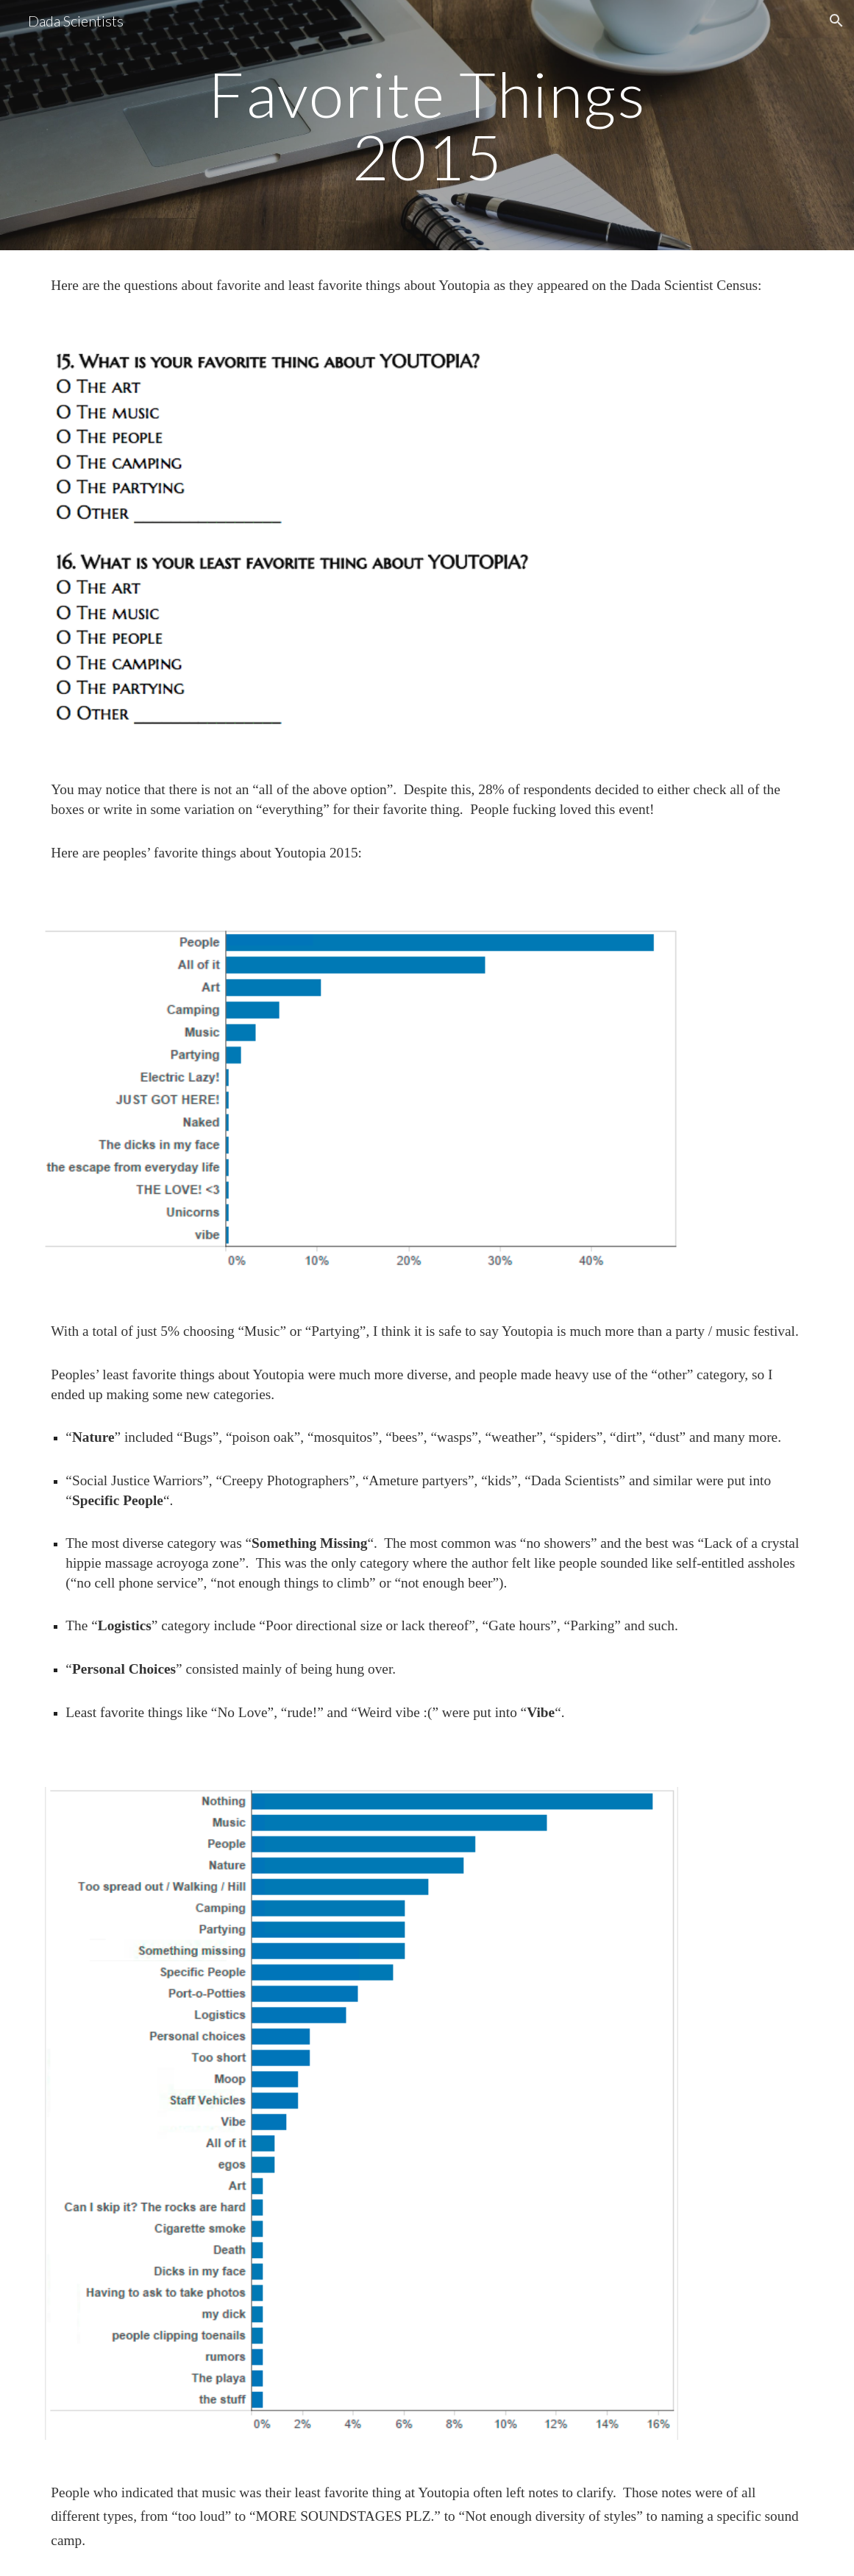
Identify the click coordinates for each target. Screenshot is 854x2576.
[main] (427, 125)
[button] (836, 20)
